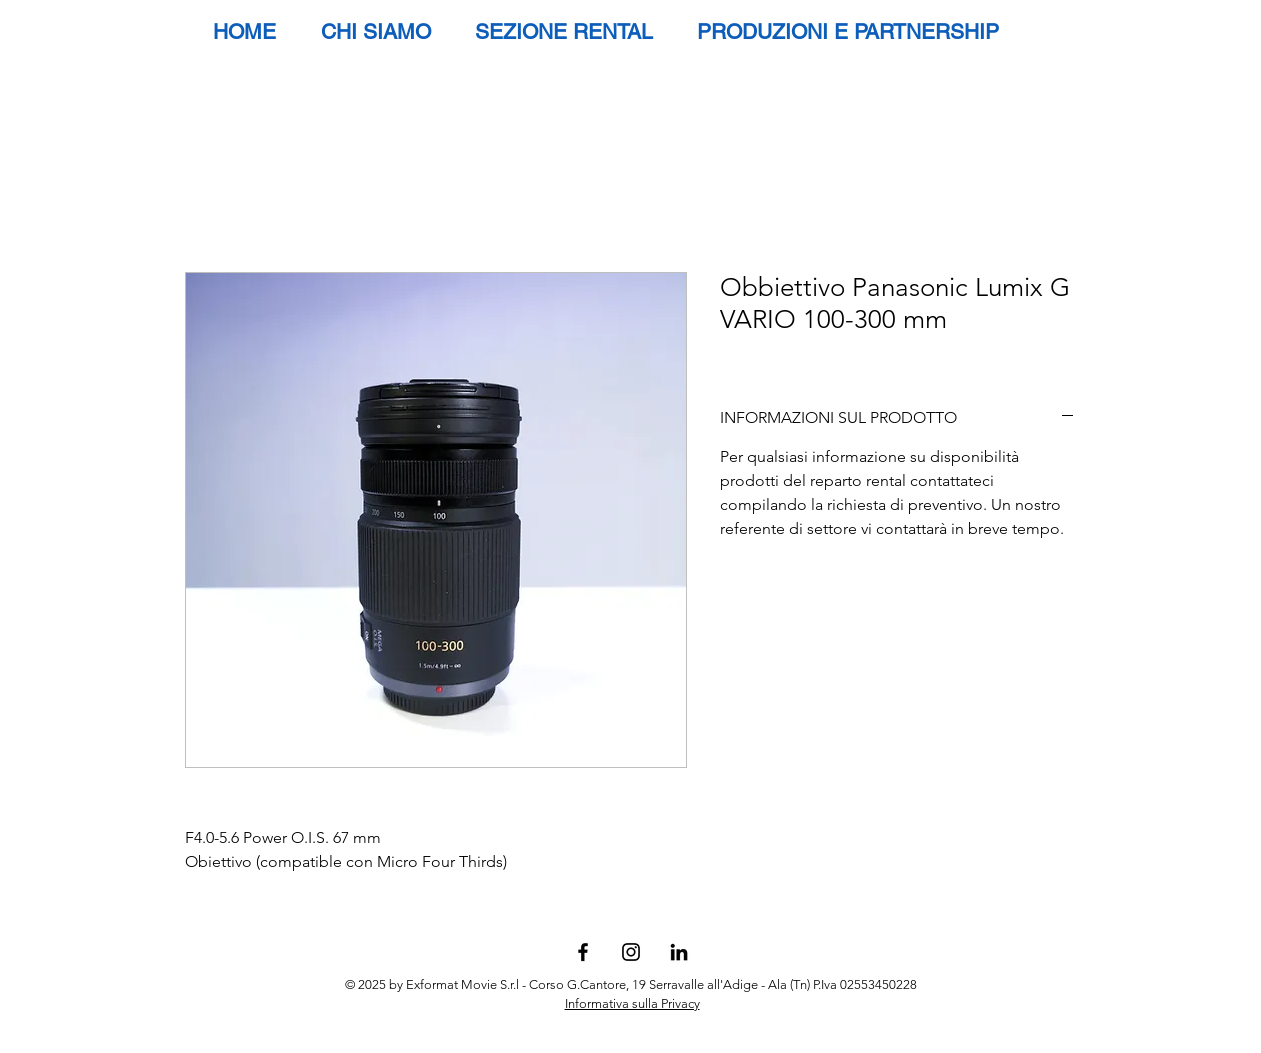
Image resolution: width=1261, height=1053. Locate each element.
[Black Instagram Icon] (631, 952)
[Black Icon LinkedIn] (679, 952)
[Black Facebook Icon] (583, 952)
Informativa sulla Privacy (632, 1003)
